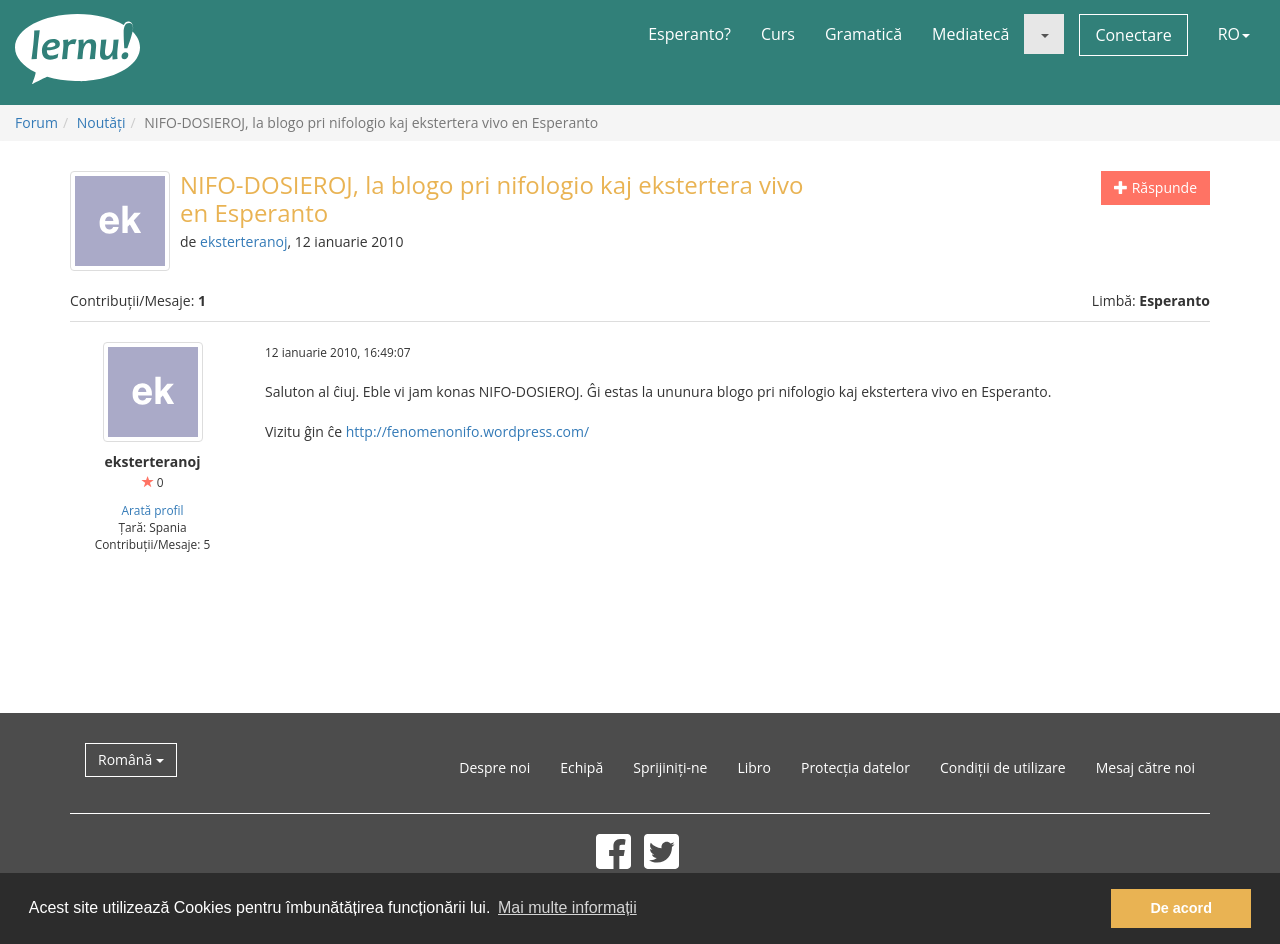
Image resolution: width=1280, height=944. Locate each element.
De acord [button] (1181, 908)
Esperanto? (689, 34)
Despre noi (494, 767)
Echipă (581, 767)
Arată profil (152, 510)
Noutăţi (101, 122)
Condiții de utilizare (1003, 767)
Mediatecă (970, 34)
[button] (1044, 34)
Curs (778, 34)
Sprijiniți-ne (670, 767)
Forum (36, 122)
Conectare (1133, 35)
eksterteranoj (243, 241)
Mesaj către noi (1145, 767)
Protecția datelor (855, 767)
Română (131, 759)
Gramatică (863, 34)
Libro (754, 767)
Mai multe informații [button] (567, 907)
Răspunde (1155, 187)
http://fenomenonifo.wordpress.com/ (467, 431)
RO (1234, 34)
